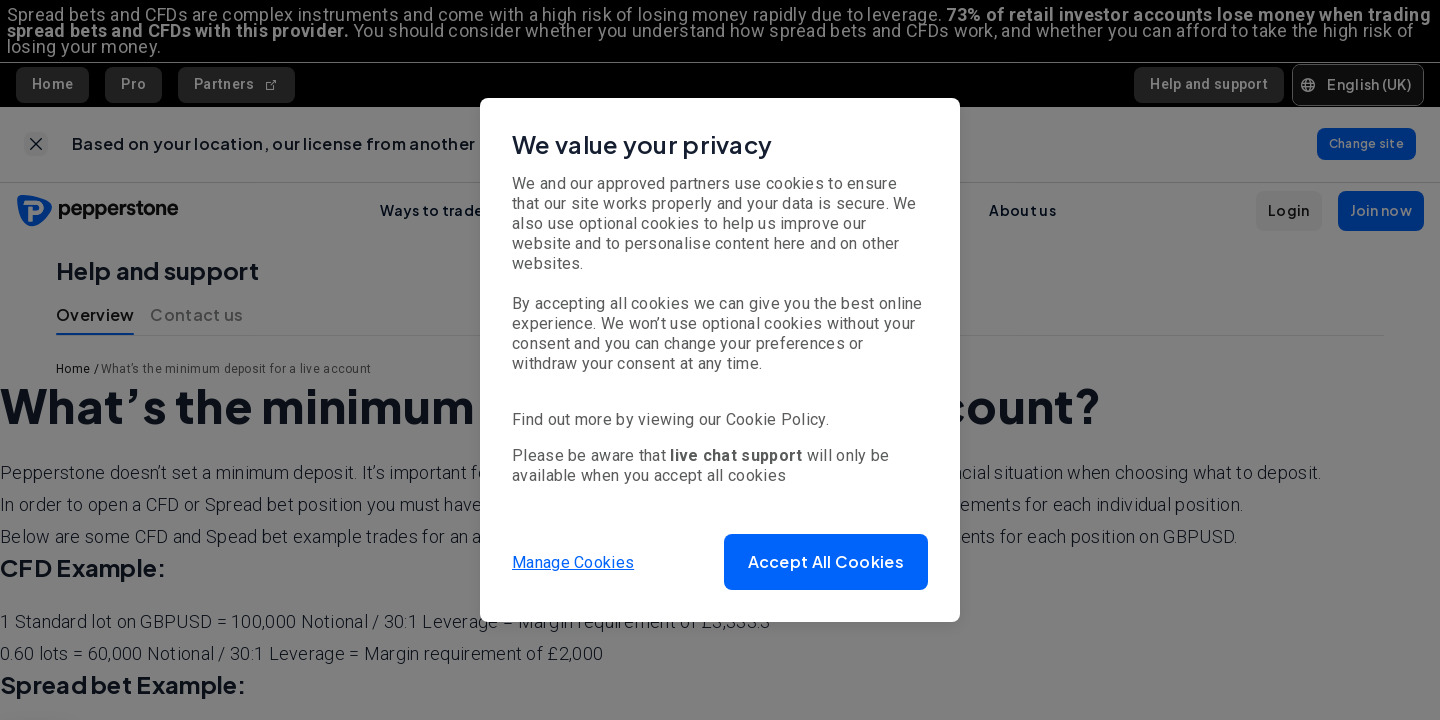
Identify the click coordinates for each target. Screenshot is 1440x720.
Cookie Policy (776, 419)
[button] (826, 562)
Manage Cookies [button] (573, 561)
